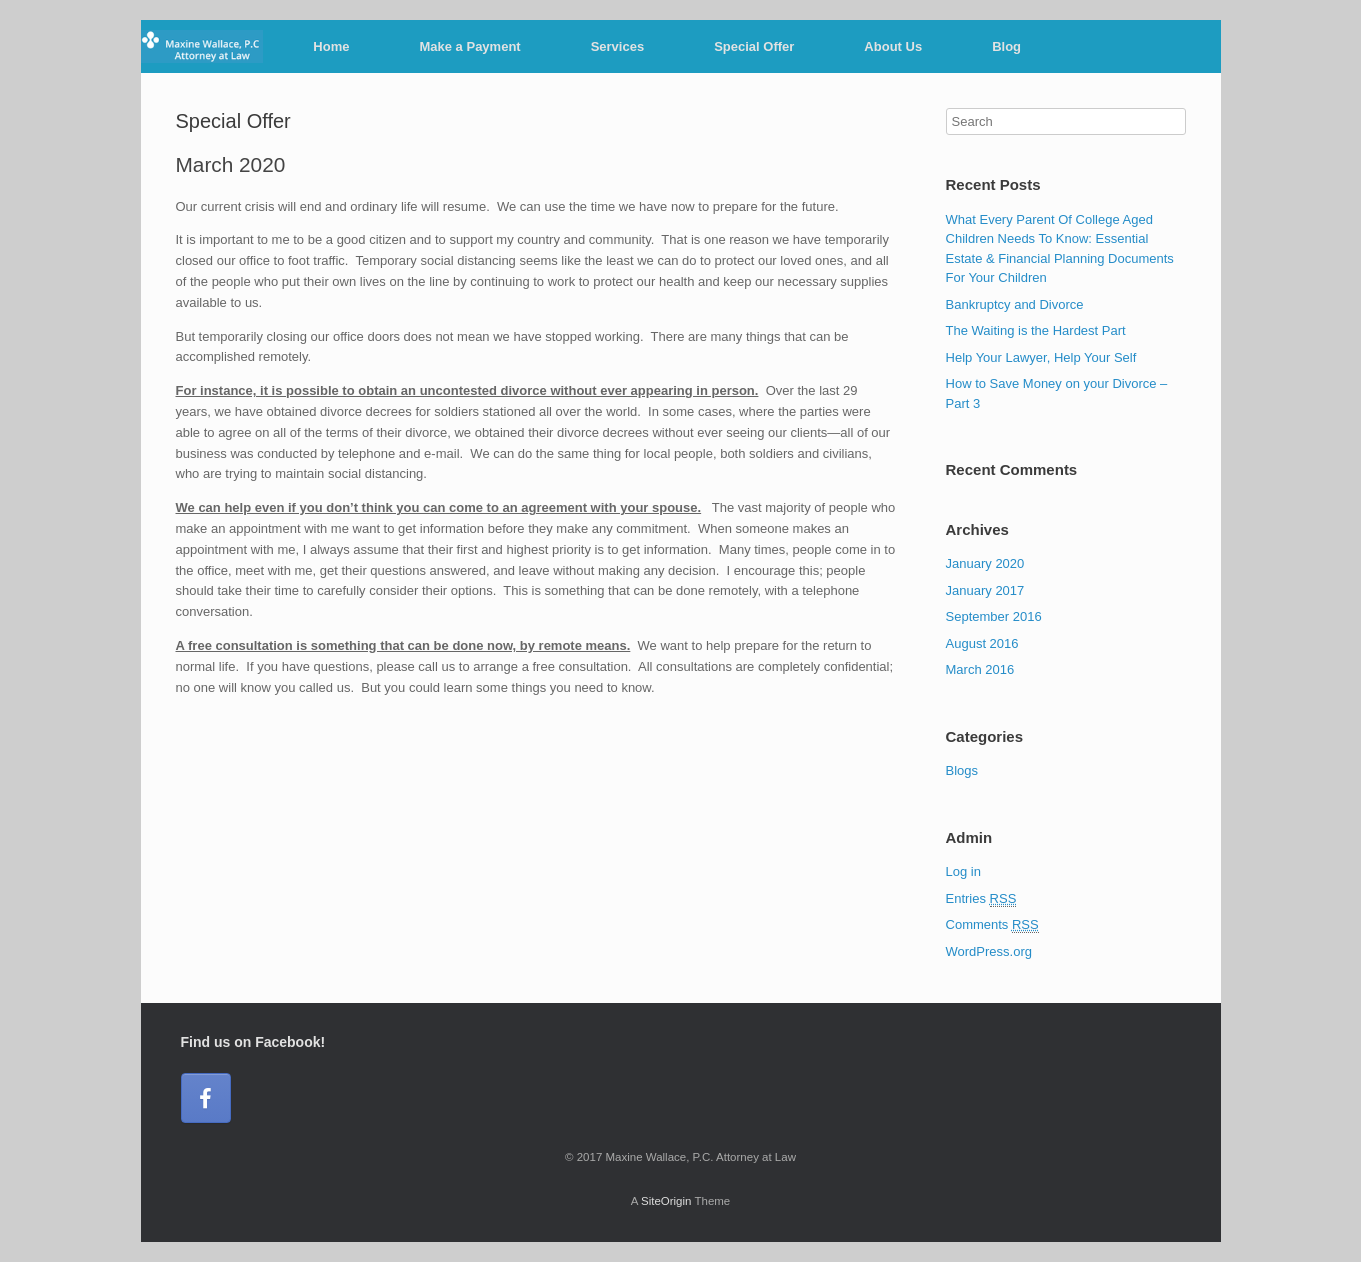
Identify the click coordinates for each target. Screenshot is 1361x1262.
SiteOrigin (666, 1201)
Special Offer (754, 46)
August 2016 (982, 643)
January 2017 (985, 590)
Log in (963, 871)
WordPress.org (989, 951)
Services (618, 46)
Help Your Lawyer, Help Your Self (1041, 357)
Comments (992, 925)
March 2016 (980, 669)
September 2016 (994, 616)
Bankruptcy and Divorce (1015, 304)
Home (331, 46)
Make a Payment (469, 46)
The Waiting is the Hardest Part (1036, 330)
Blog (1006, 46)
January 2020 (985, 563)
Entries (981, 899)
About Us (893, 46)
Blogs (962, 770)
